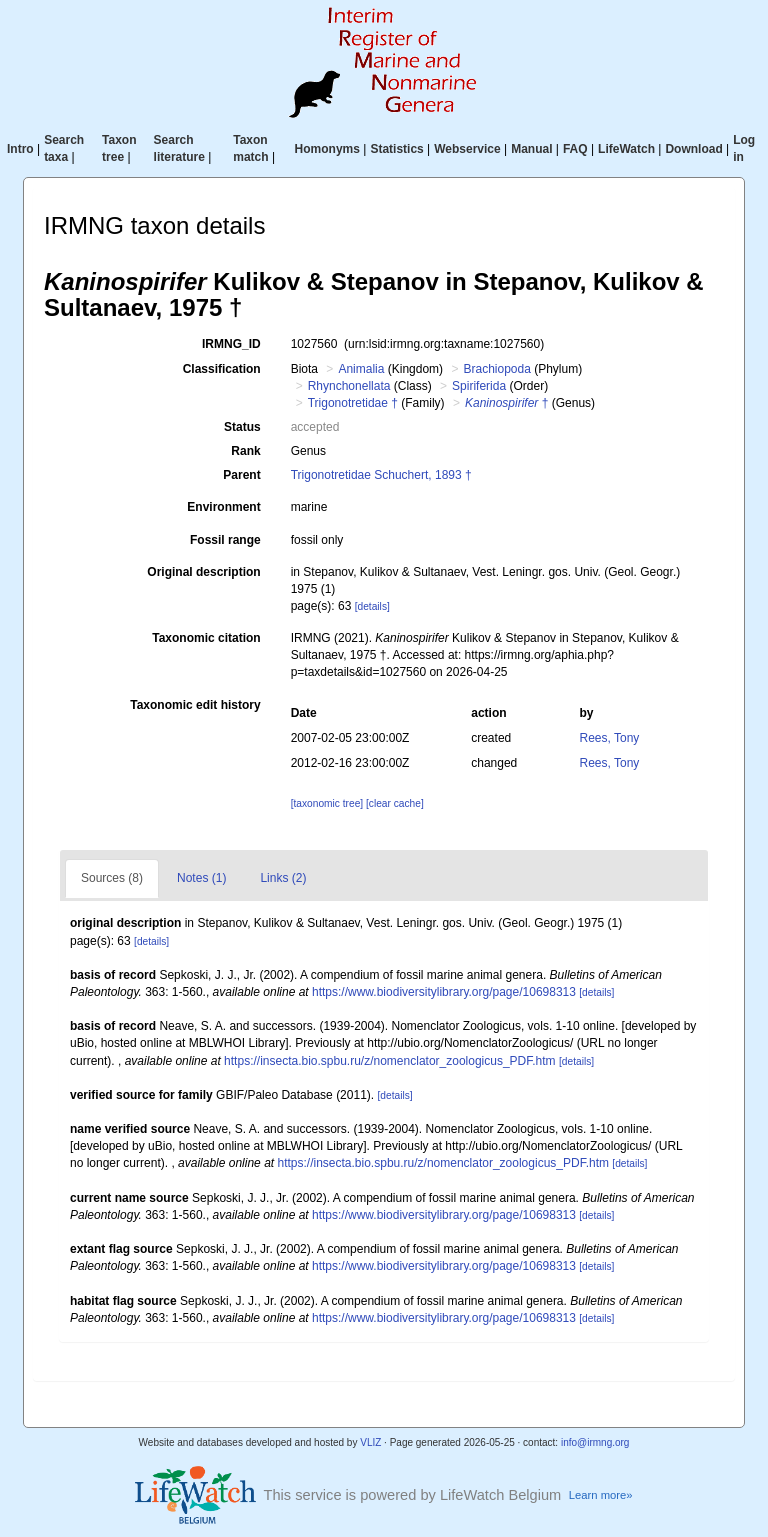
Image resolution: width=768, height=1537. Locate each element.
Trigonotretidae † (353, 403)
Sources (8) (112, 878)
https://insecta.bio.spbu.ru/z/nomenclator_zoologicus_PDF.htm (390, 1061)
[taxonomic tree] (327, 803)
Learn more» (601, 1495)
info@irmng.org (595, 1442)
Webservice (467, 149)
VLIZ (370, 1442)
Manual (531, 149)
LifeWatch (626, 149)
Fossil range (225, 540)
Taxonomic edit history (195, 705)
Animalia (361, 369)
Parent (241, 475)
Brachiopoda (496, 369)
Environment (223, 507)
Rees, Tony (610, 738)
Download (693, 149)
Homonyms (327, 149)
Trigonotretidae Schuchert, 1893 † (381, 475)
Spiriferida (479, 386)
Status (242, 427)
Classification (222, 369)
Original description (203, 572)
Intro (20, 149)
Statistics (396, 149)
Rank (245, 451)
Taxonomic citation (206, 638)
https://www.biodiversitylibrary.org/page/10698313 (444, 992)
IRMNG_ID (231, 344)
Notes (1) (201, 878)
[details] (372, 606)
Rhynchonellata (349, 386)
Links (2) (283, 878)
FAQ (575, 149)
